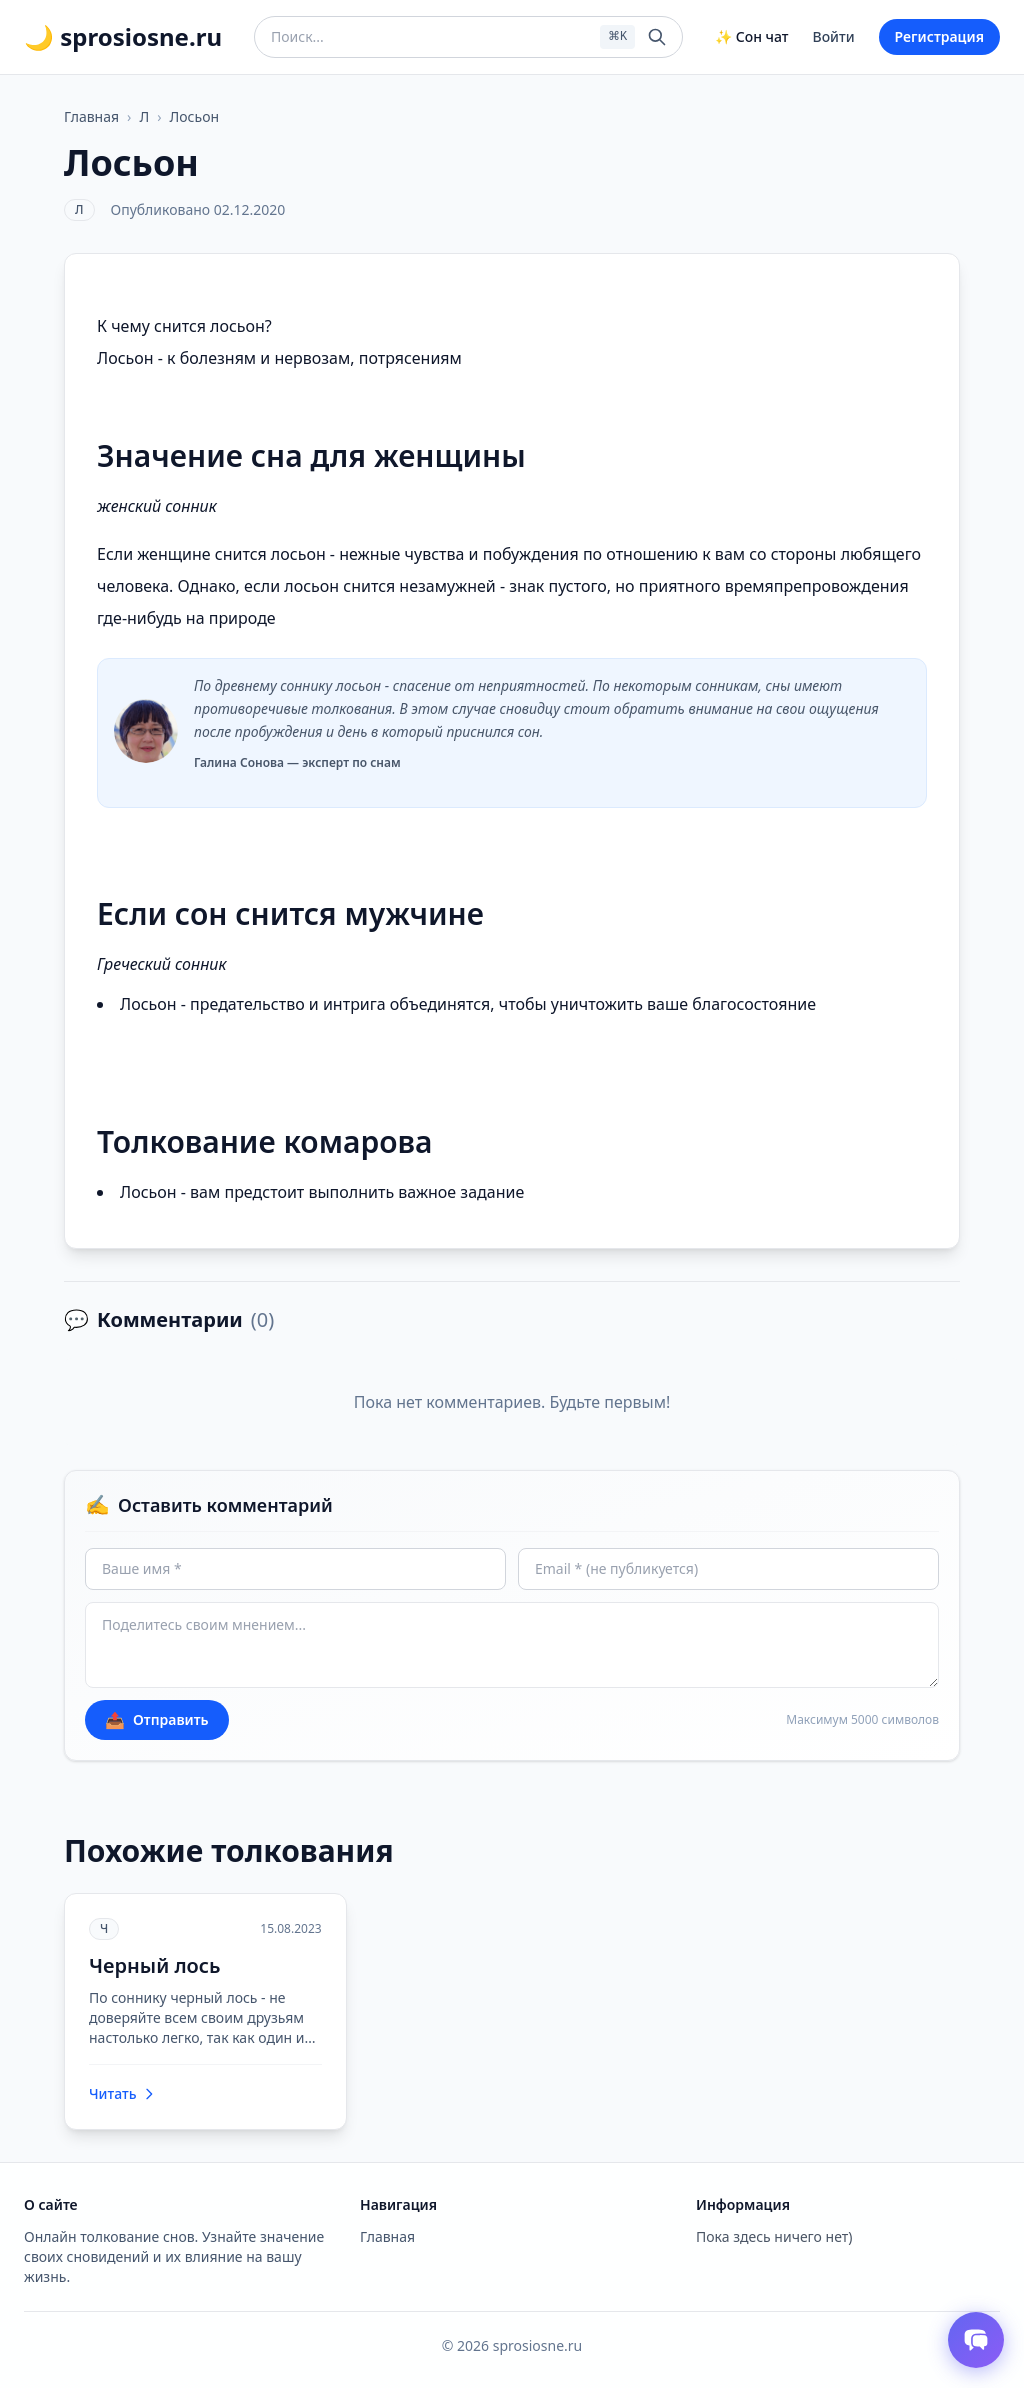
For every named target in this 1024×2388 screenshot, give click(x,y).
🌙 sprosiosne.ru (123, 37)
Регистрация (939, 36)
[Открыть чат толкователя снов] (976, 2340)
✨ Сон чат (751, 36)
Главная (91, 116)
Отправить (157, 1720)
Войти (834, 36)
